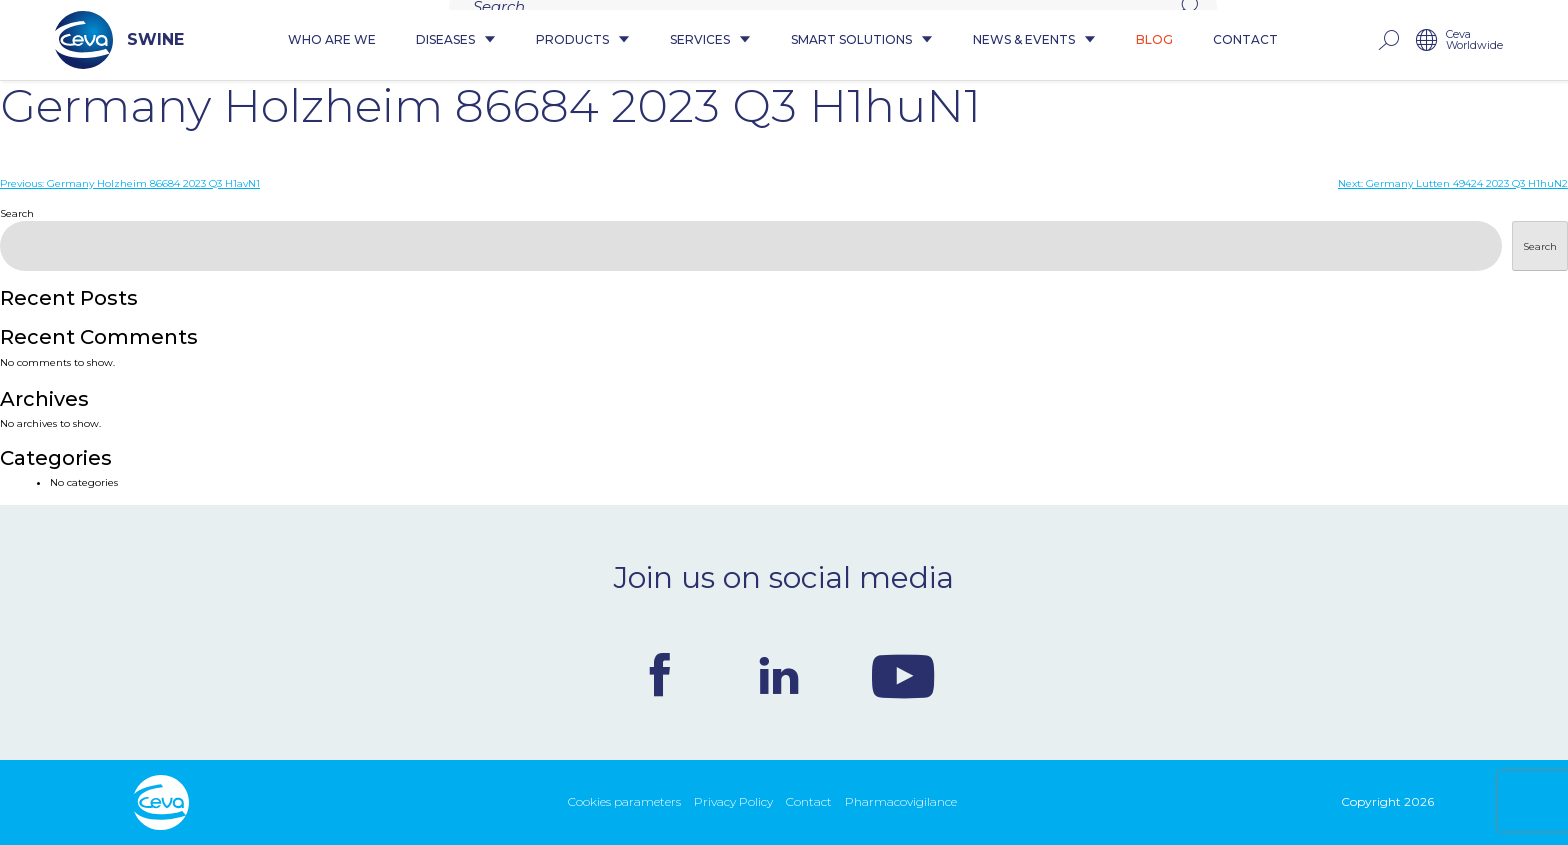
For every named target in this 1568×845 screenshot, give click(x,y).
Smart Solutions (862, 40)
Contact (1245, 40)
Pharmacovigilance (901, 801)
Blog (1154, 40)
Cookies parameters (624, 801)
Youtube (903, 675)
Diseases (456, 40)
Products (583, 40)
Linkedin (779, 675)
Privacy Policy (733, 801)
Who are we (332, 40)
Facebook (660, 675)
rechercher (1388, 40)
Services (710, 40)
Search (17, 213)
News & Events (1034, 40)
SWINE (119, 40)
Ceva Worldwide (1474, 40)
